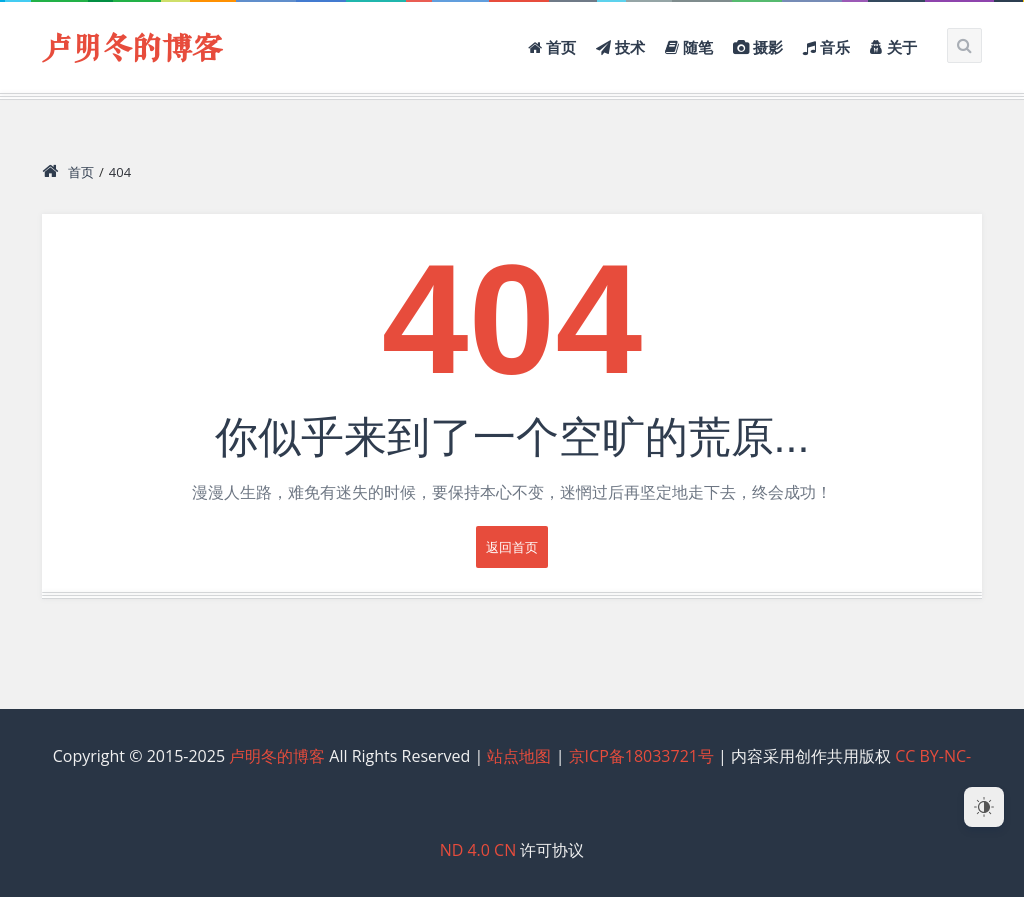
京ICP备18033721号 (641, 756)
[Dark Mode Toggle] (984, 807)
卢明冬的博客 (132, 49)
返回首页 (512, 547)
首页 (68, 172)
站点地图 (519, 756)
